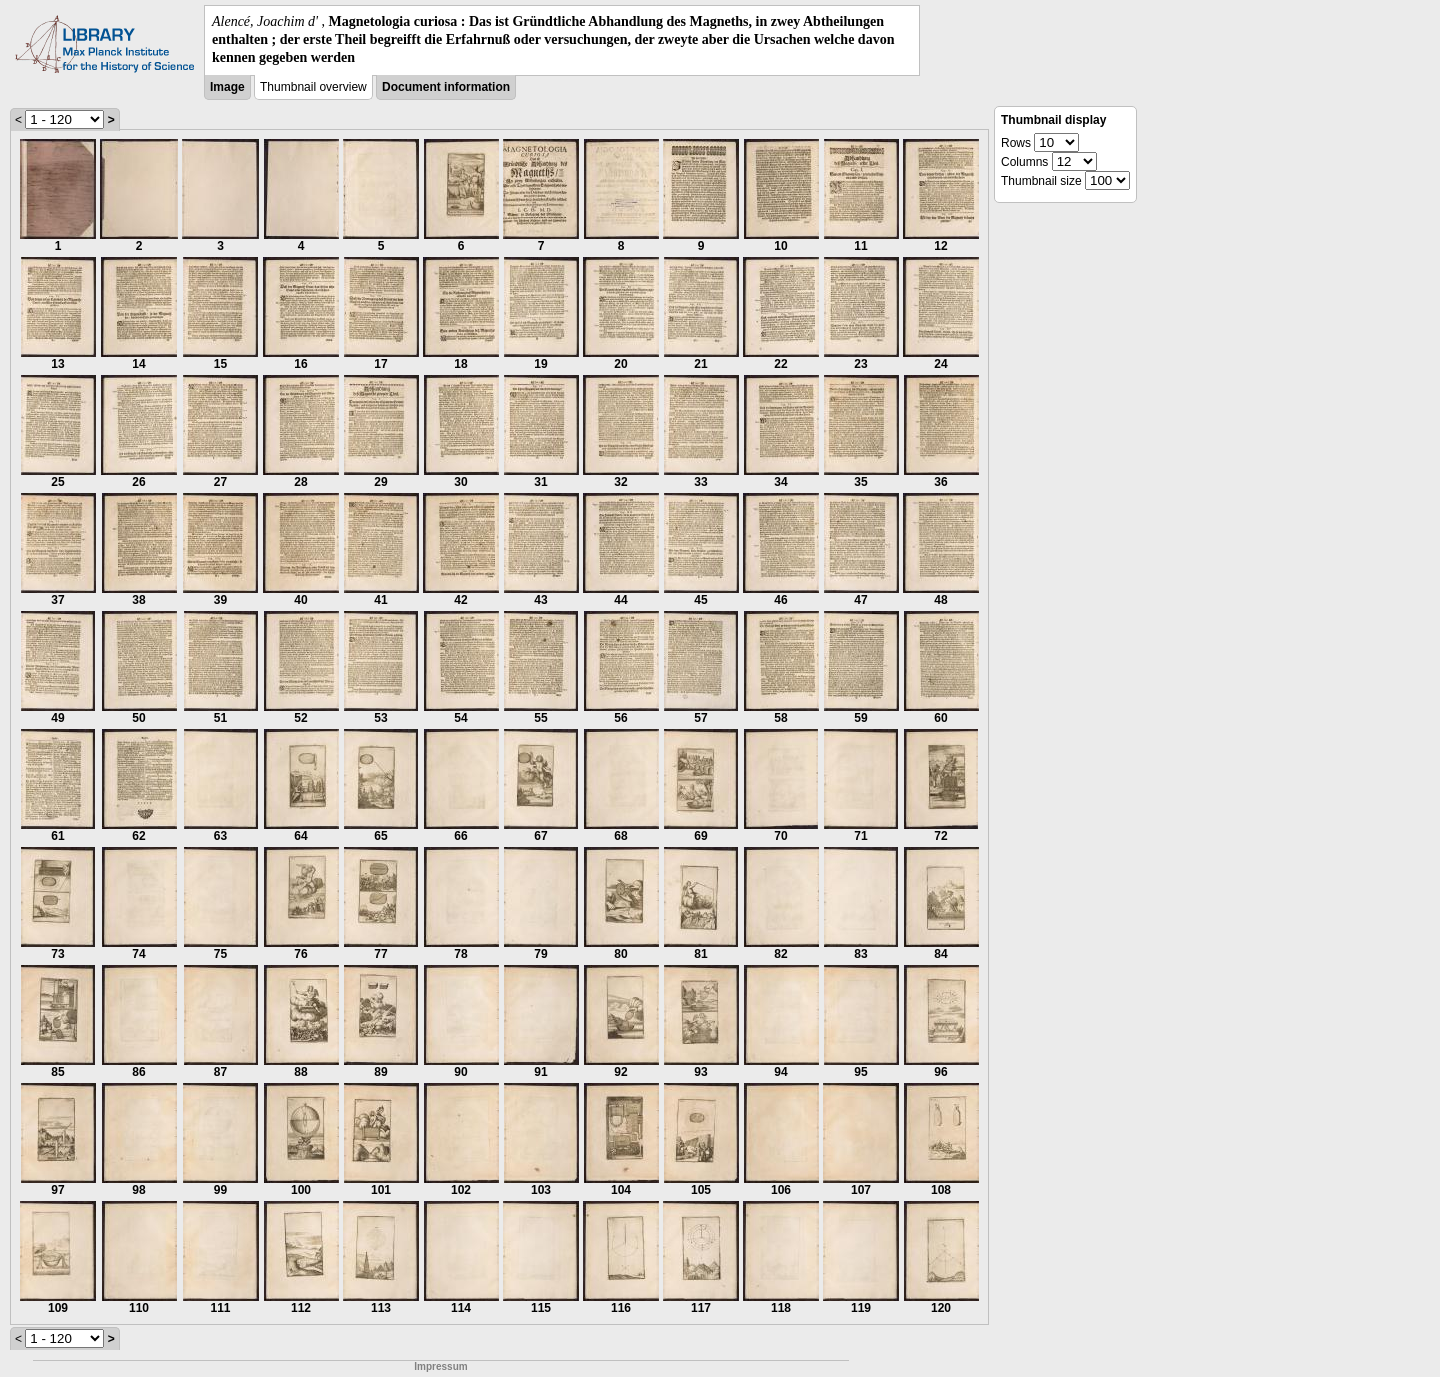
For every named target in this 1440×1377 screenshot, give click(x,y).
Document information (446, 87)
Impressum (440, 1366)
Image (227, 87)
